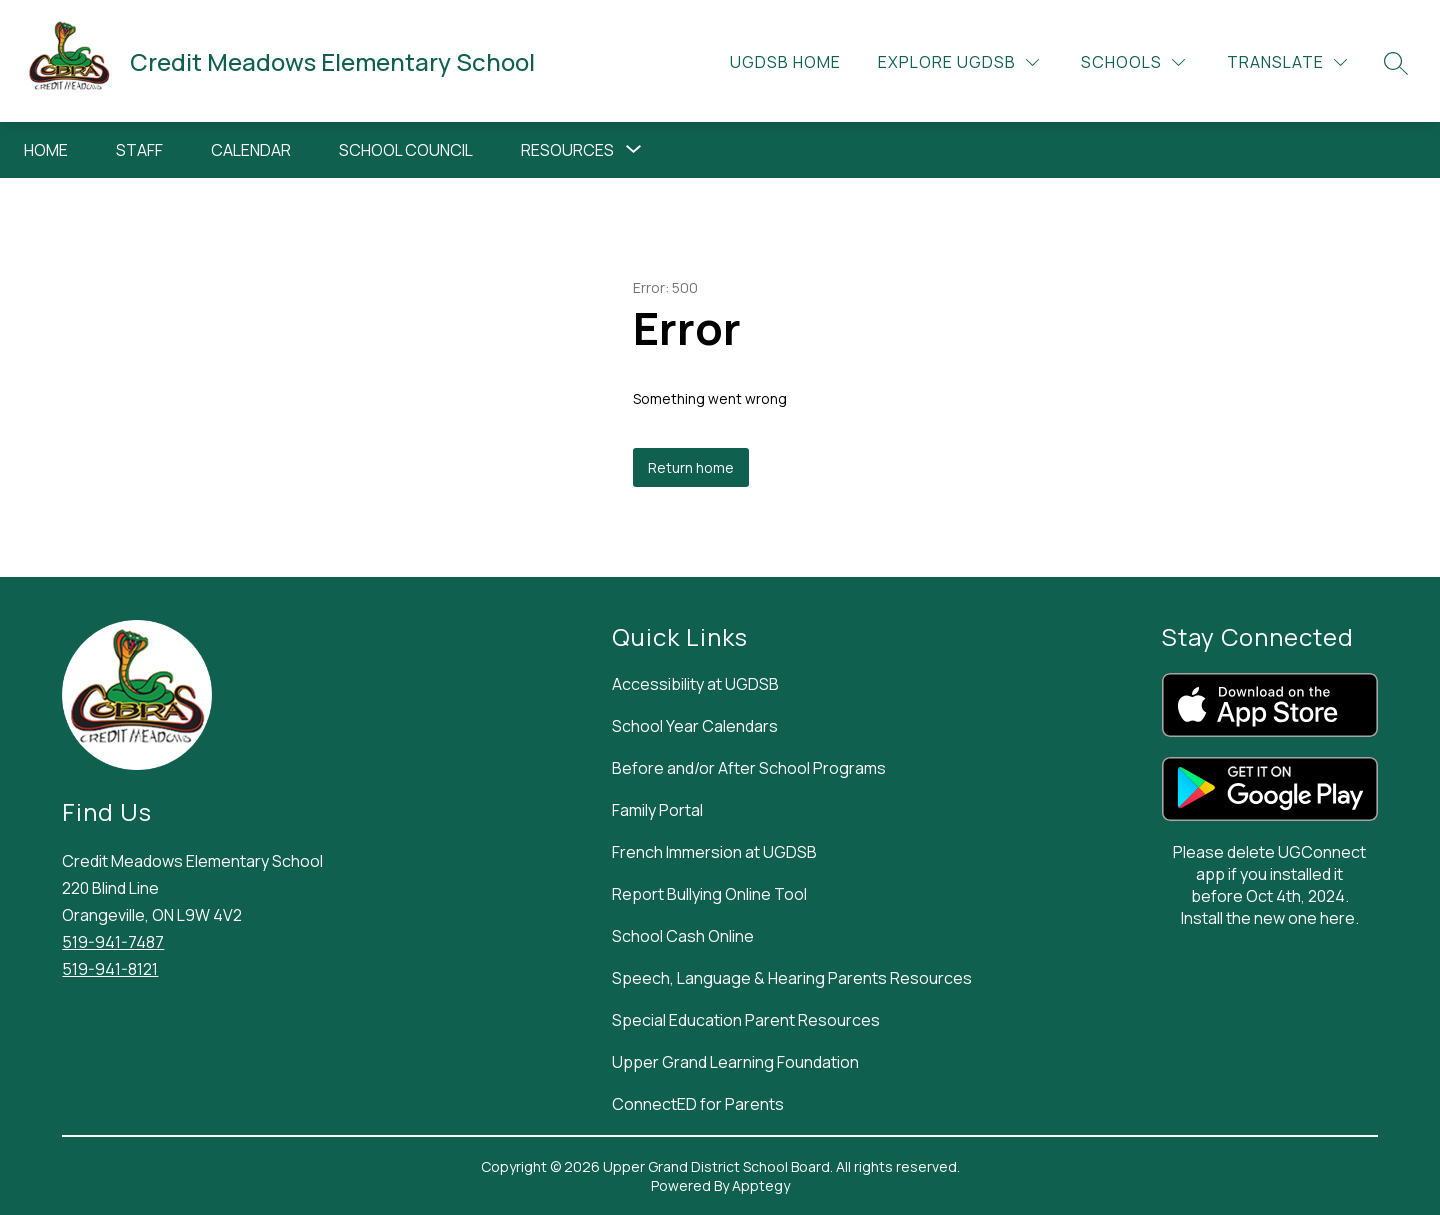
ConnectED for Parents (698, 1104)
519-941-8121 (110, 969)
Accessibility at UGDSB (695, 684)
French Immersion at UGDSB (714, 852)
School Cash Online (683, 936)
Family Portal (657, 810)
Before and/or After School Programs (749, 768)
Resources (567, 150)
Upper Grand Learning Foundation (735, 1062)
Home (46, 150)
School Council (406, 150)
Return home (691, 467)
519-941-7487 (113, 942)
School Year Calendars (695, 726)
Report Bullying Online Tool (709, 894)
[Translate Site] (1287, 62)
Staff (139, 150)
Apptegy (761, 1185)
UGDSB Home (785, 62)
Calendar (251, 150)
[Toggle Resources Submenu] (634, 150)
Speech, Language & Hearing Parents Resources (792, 978)
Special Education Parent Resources (746, 1020)
